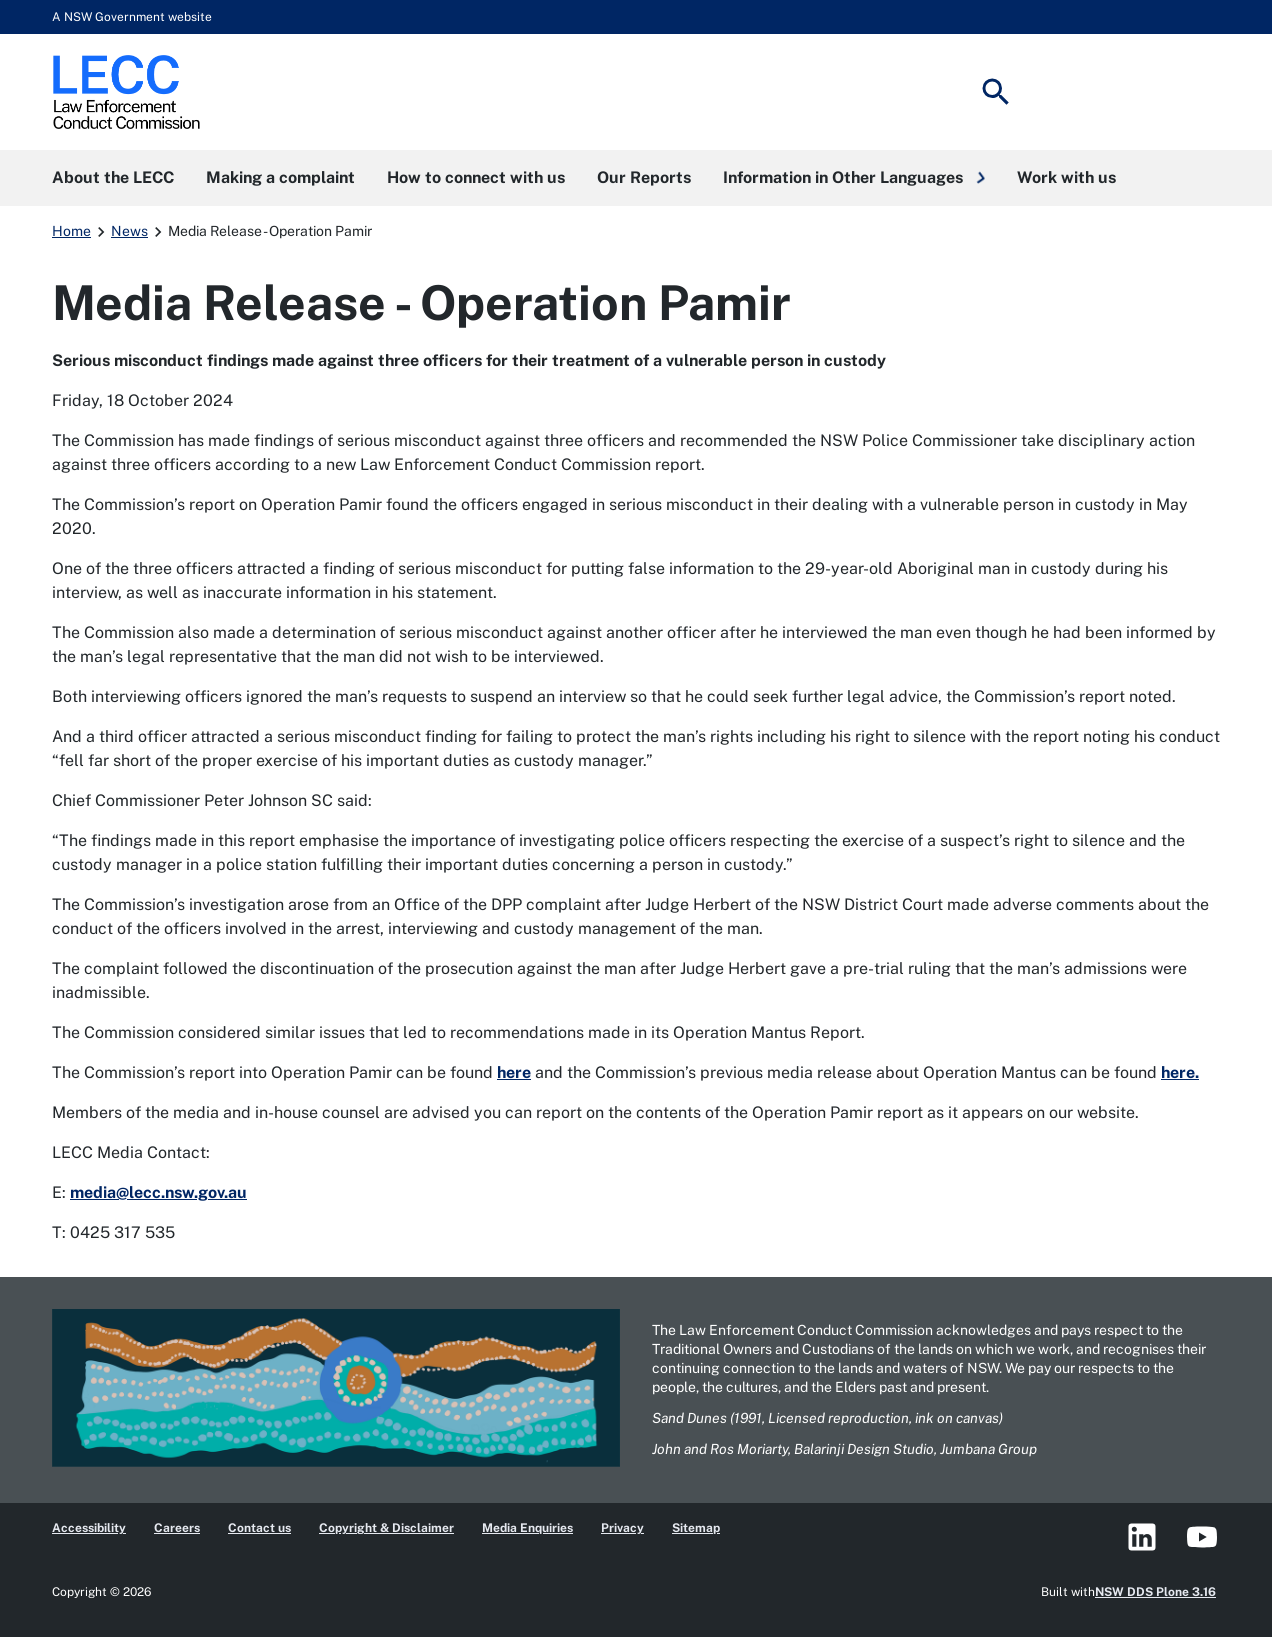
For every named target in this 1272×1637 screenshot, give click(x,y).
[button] (854, 178)
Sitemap (696, 1528)
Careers (177, 1528)
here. (1180, 1072)
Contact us (259, 1528)
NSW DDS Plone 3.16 (1155, 1592)
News (129, 231)
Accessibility (89, 1528)
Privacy (622, 1528)
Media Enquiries (527, 1528)
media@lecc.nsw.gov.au (158, 1192)
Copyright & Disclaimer (386, 1528)
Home (71, 231)
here (514, 1072)
